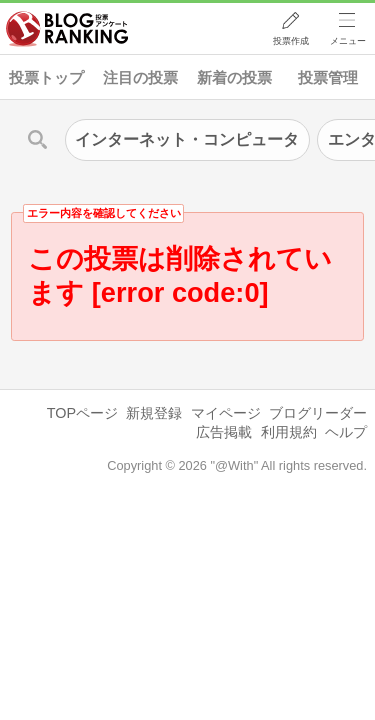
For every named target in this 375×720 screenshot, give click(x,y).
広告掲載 (224, 432)
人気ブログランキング (67, 29)
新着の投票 (234, 77)
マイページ (226, 413)
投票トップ (46, 77)
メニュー (348, 41)
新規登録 (154, 413)
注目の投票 (140, 77)
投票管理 (328, 77)
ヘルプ (346, 432)
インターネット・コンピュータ (187, 139)
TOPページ (82, 413)
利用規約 (289, 432)
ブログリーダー (318, 413)
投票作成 (291, 41)
